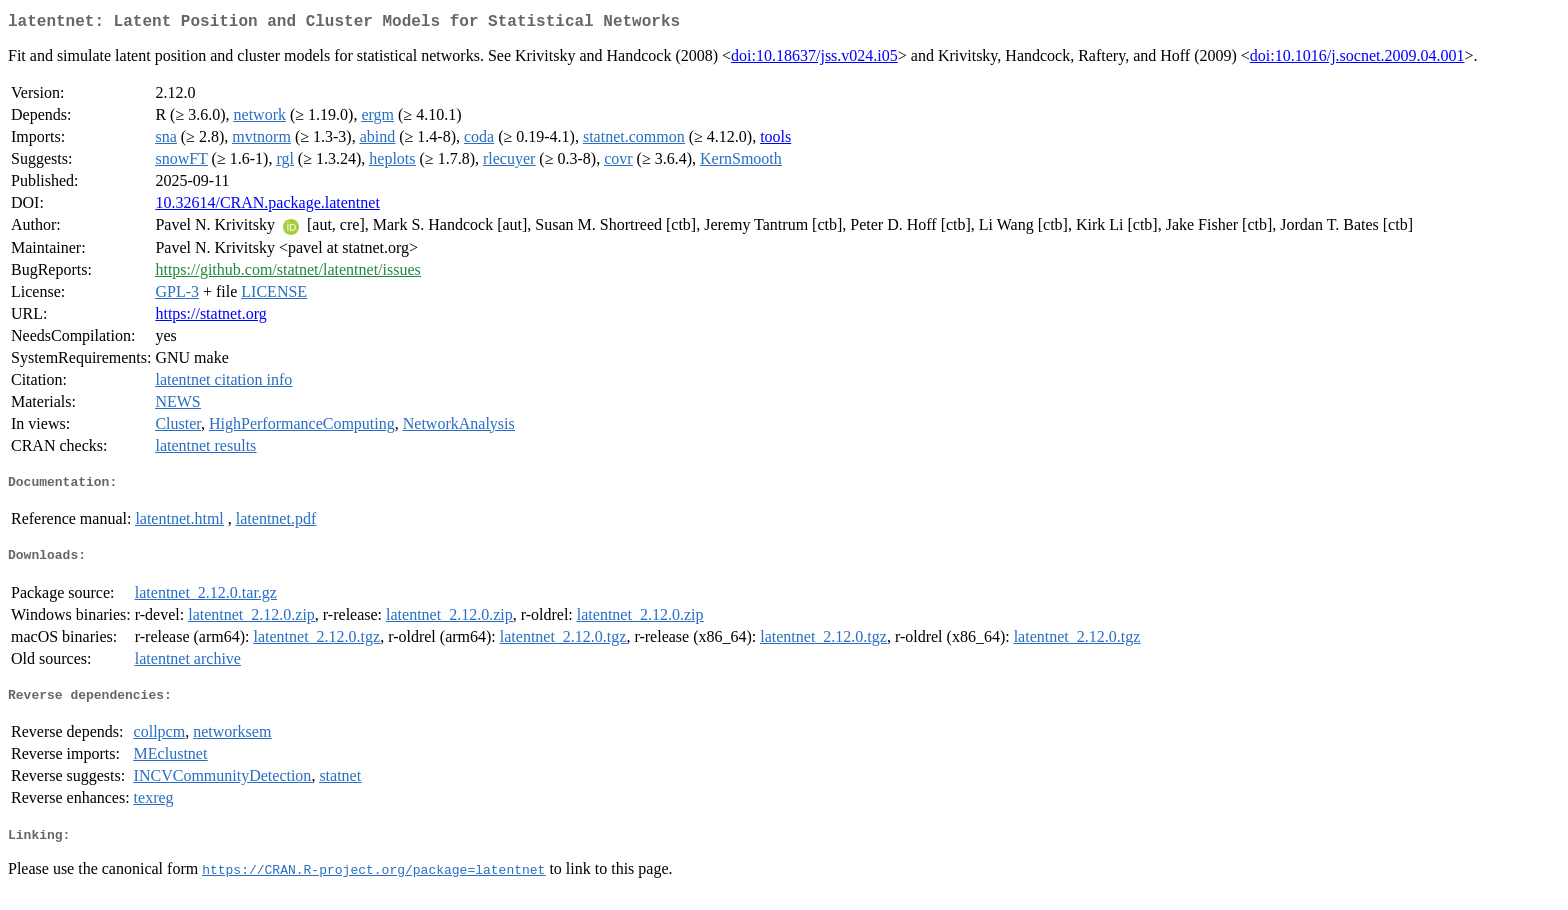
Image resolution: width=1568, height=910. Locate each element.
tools (775, 140)
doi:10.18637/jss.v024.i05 (814, 59)
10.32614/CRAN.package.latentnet (267, 206)
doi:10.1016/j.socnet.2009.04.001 (1357, 59)
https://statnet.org (210, 317)
